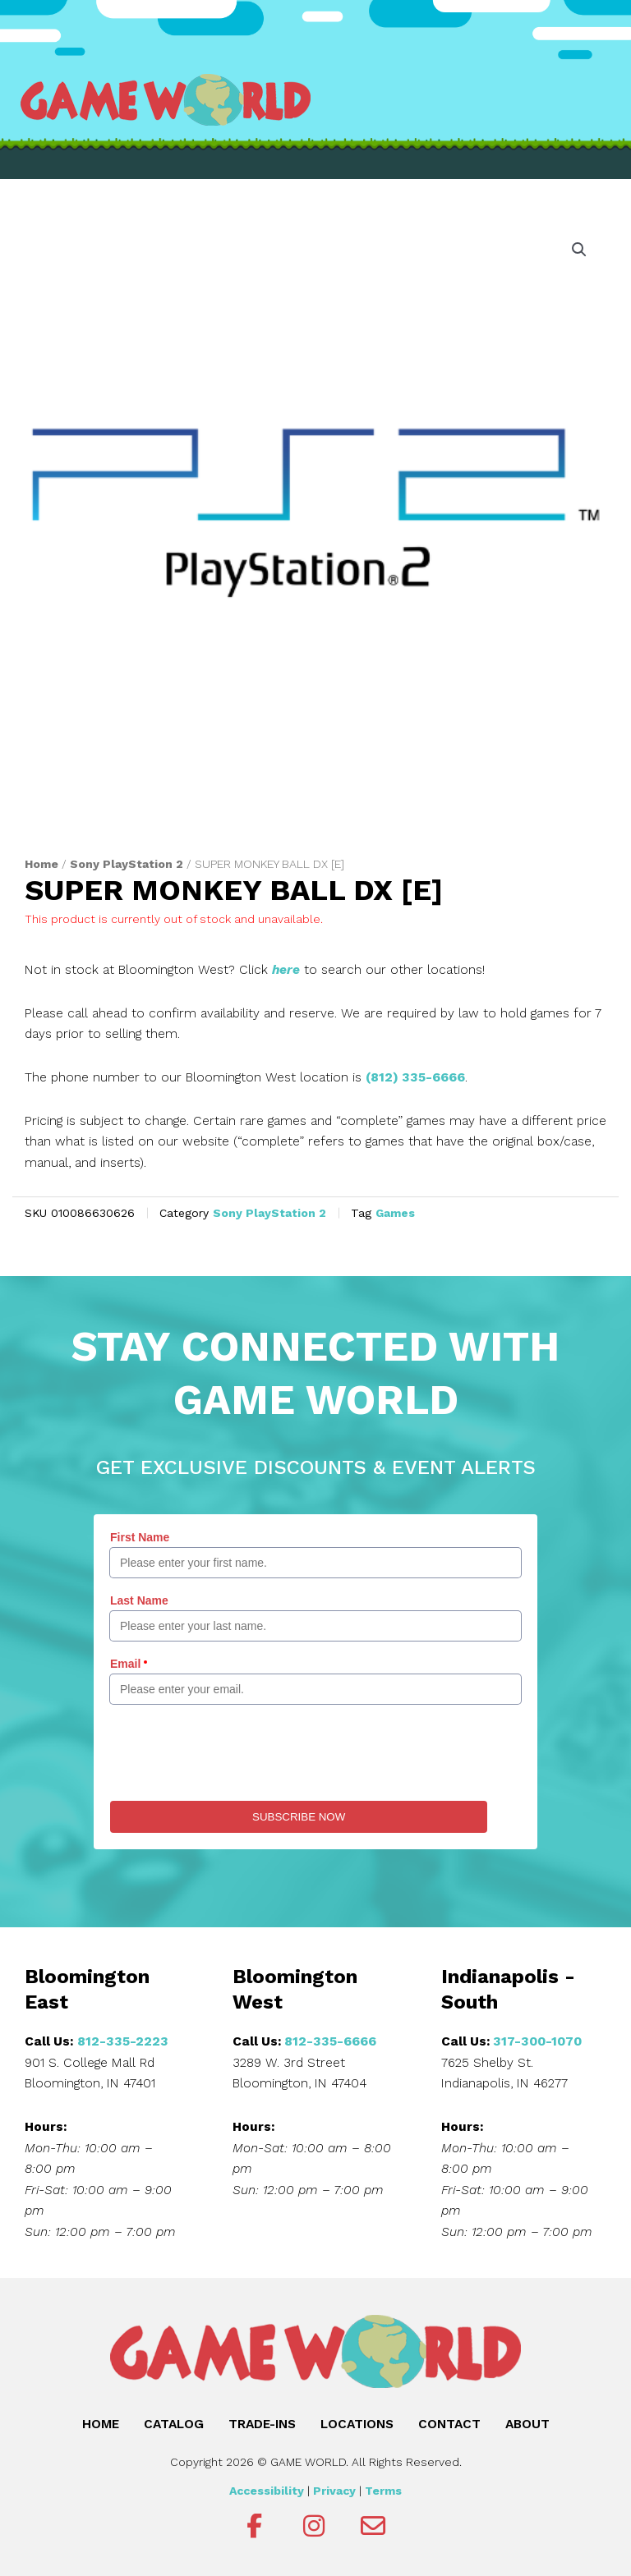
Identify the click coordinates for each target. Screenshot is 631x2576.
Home (41, 863)
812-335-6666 (330, 2041)
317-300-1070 (537, 2041)
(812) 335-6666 (415, 1077)
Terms (383, 2490)
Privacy (334, 2490)
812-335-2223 (122, 2041)
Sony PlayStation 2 (126, 863)
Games (395, 1212)
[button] (579, 249)
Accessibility (266, 2490)
